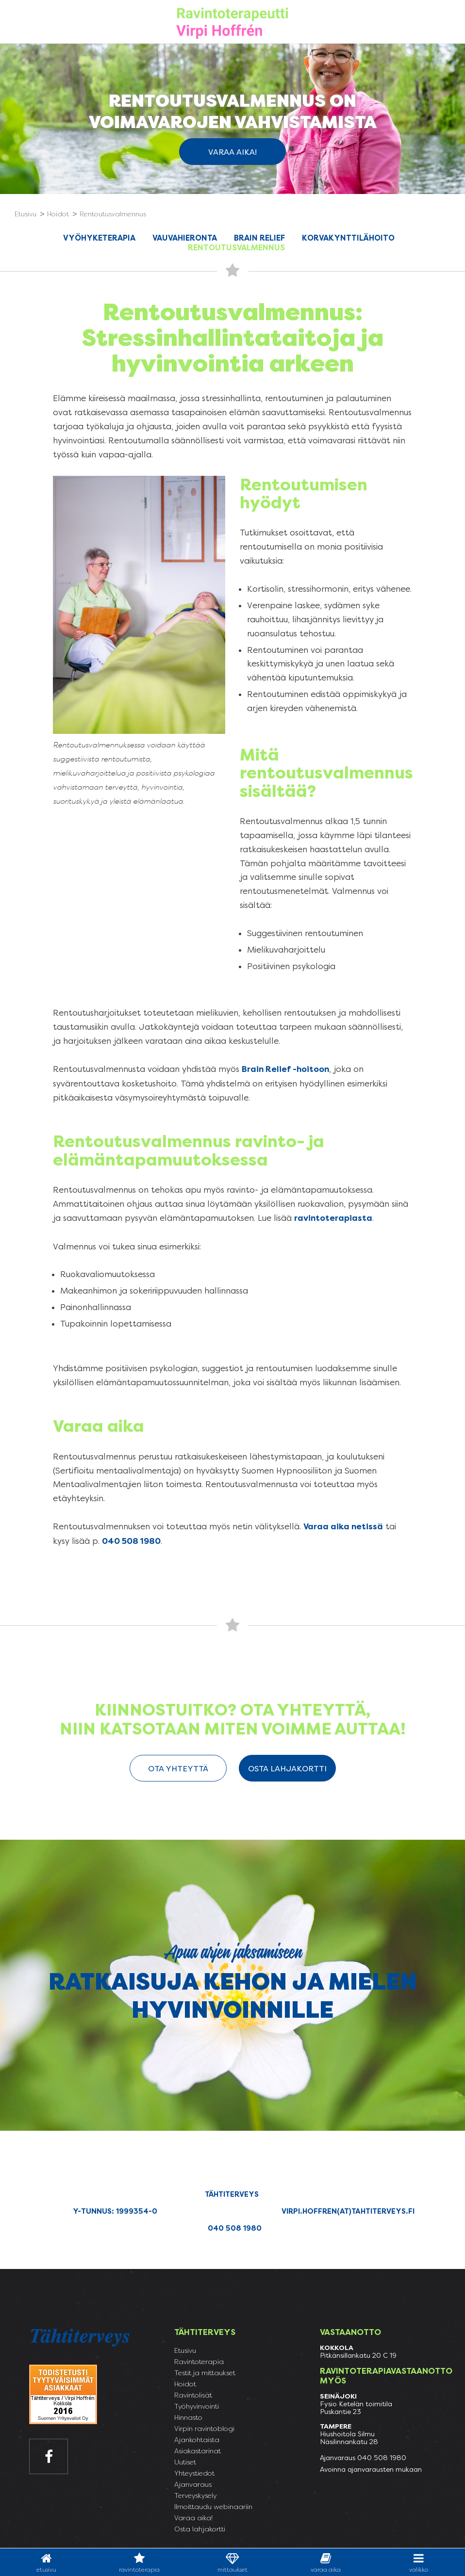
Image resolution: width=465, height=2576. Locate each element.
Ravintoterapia (139, 2562)
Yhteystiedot (194, 2473)
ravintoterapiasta (333, 1218)
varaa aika (325, 2562)
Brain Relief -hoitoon (285, 1069)
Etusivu (46, 2562)
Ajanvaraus (193, 2484)
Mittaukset (232, 2562)
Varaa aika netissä (343, 1526)
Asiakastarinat (197, 2450)
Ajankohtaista (196, 2439)
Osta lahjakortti (287, 1768)
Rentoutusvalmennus (236, 247)
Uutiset (185, 2462)
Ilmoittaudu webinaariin (213, 2506)
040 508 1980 (131, 1541)
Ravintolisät (193, 2395)
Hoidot (185, 2384)
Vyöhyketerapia (99, 238)
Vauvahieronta (184, 238)
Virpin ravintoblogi (204, 2428)
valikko (418, 2562)
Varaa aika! (232, 152)
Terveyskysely (195, 2495)
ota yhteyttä (178, 1768)
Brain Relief (259, 238)
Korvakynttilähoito (348, 238)
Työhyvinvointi (196, 2406)
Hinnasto (188, 2417)
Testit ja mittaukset (204, 2372)
